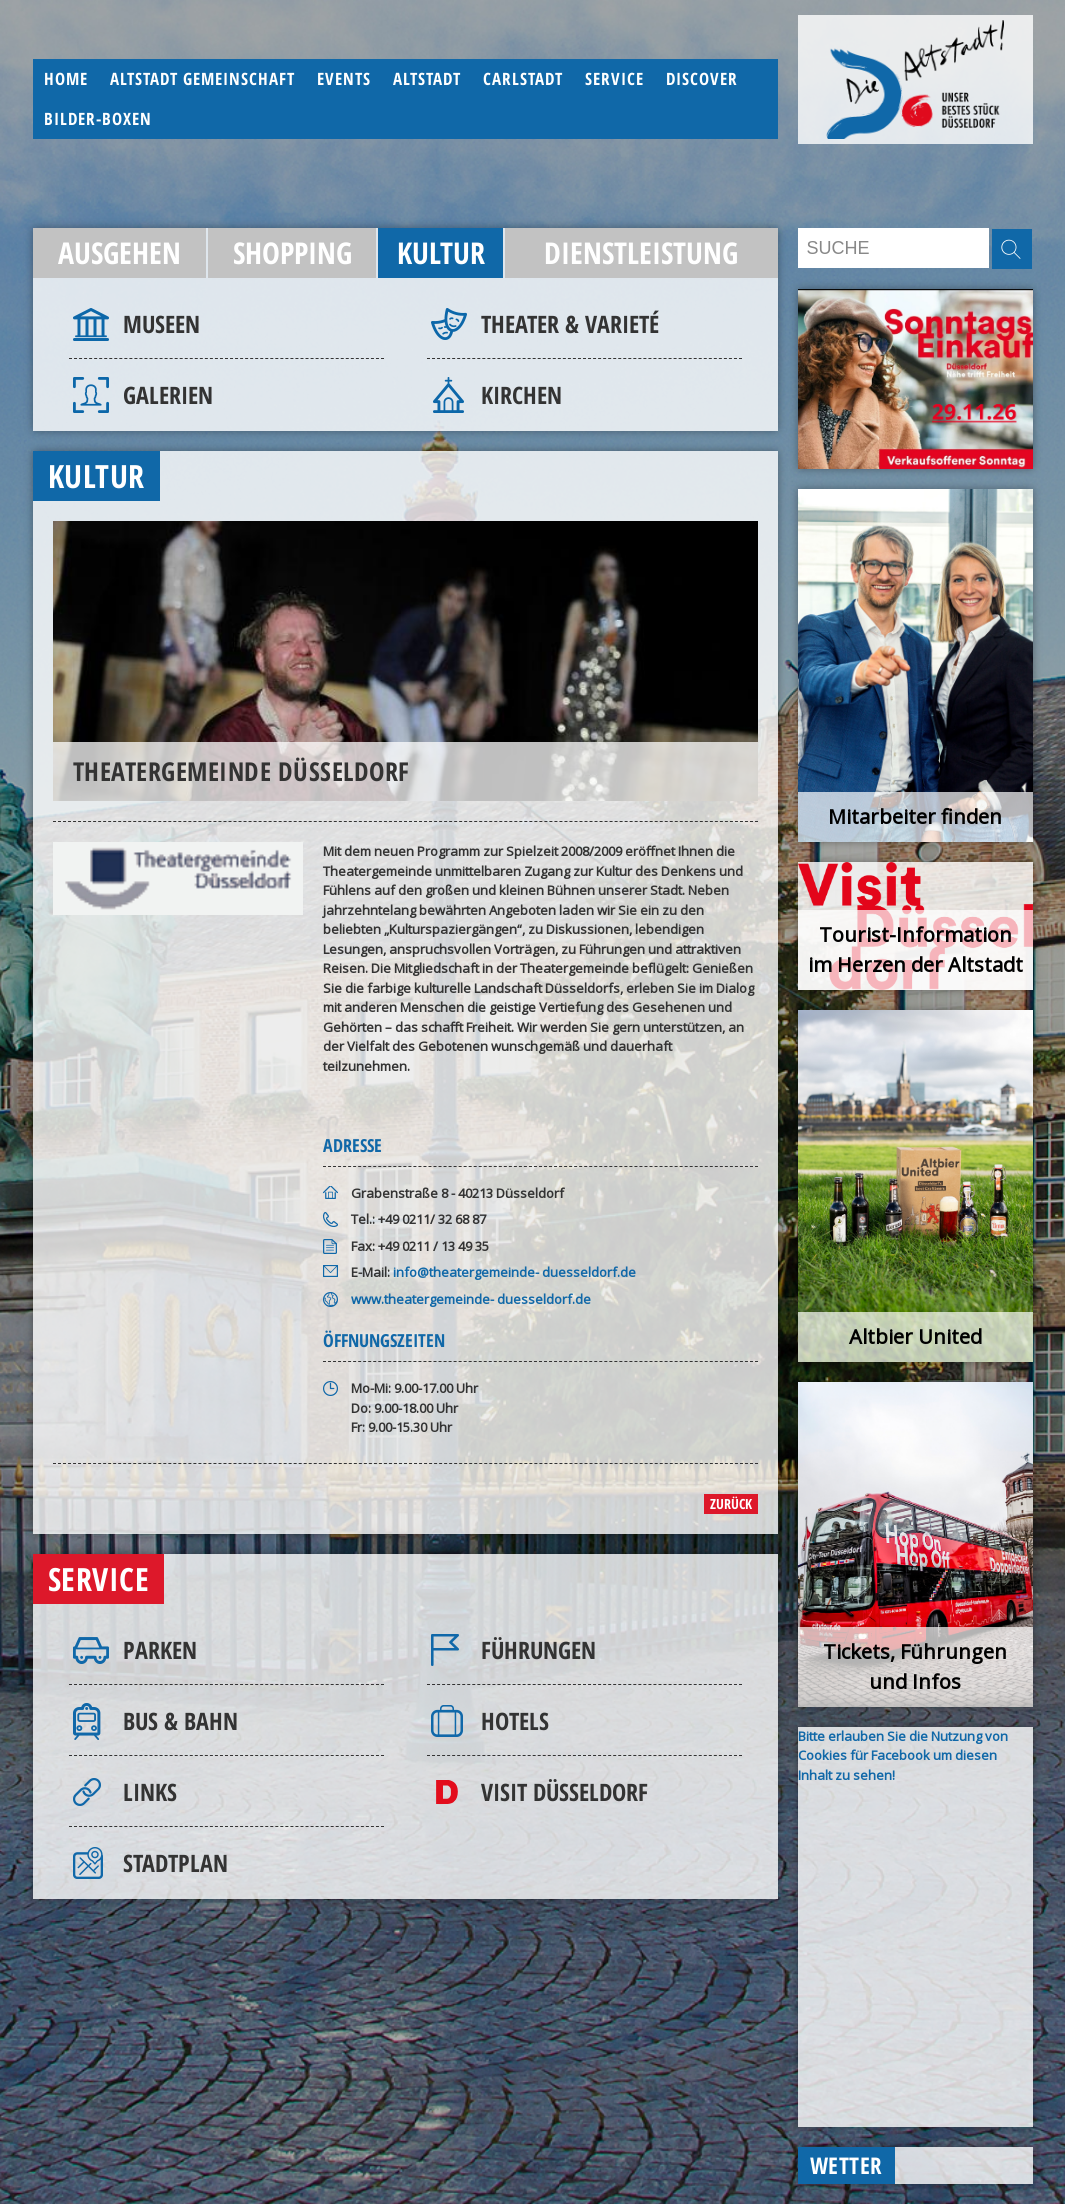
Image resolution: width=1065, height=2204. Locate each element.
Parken (160, 1649)
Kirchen (521, 394)
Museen (161, 323)
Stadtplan (175, 1862)
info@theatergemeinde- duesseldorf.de (514, 1272)
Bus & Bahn (180, 1720)
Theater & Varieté (570, 323)
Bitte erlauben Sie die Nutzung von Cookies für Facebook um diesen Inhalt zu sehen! (903, 1755)
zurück (731, 1503)
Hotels (515, 1720)
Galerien (168, 394)
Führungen (538, 1649)
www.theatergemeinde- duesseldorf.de (471, 1299)
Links (150, 1791)
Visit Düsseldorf (564, 1791)
